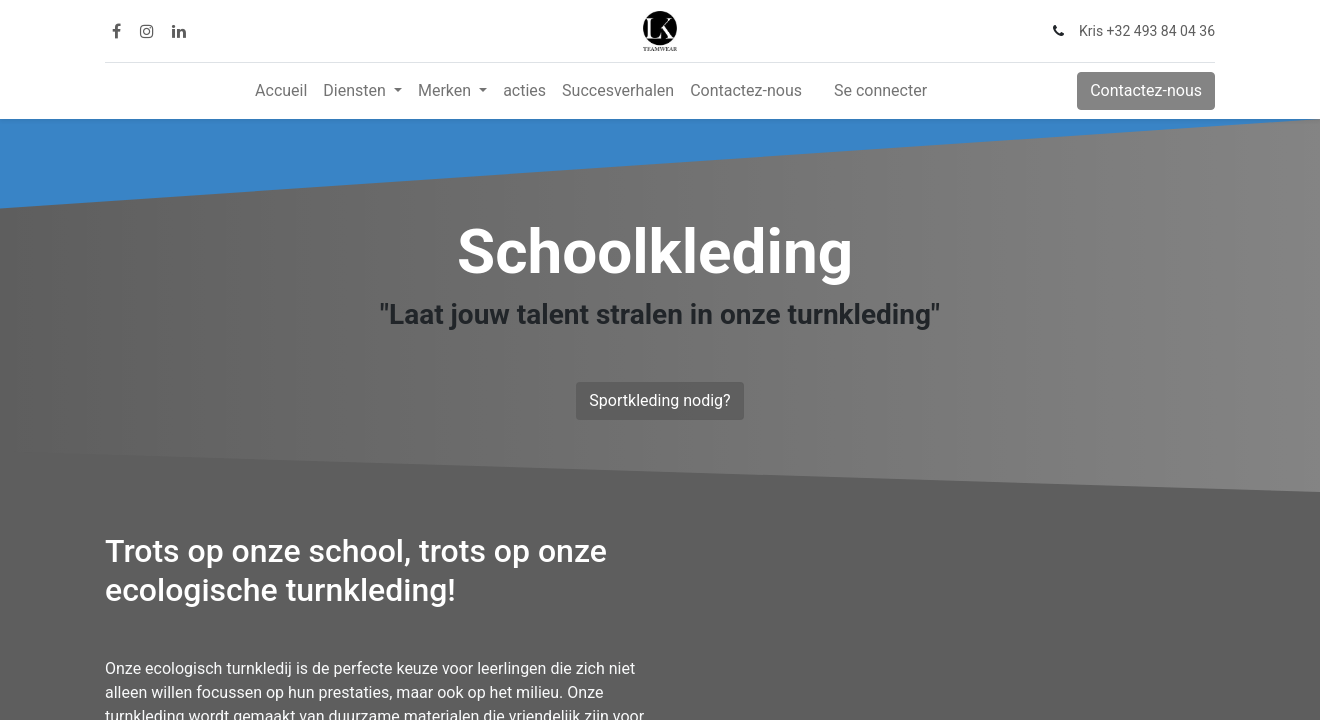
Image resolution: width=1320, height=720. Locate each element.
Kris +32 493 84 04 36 (1147, 31)
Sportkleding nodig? (659, 400)
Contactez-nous (1146, 90)
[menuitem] (281, 91)
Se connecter (880, 90)
